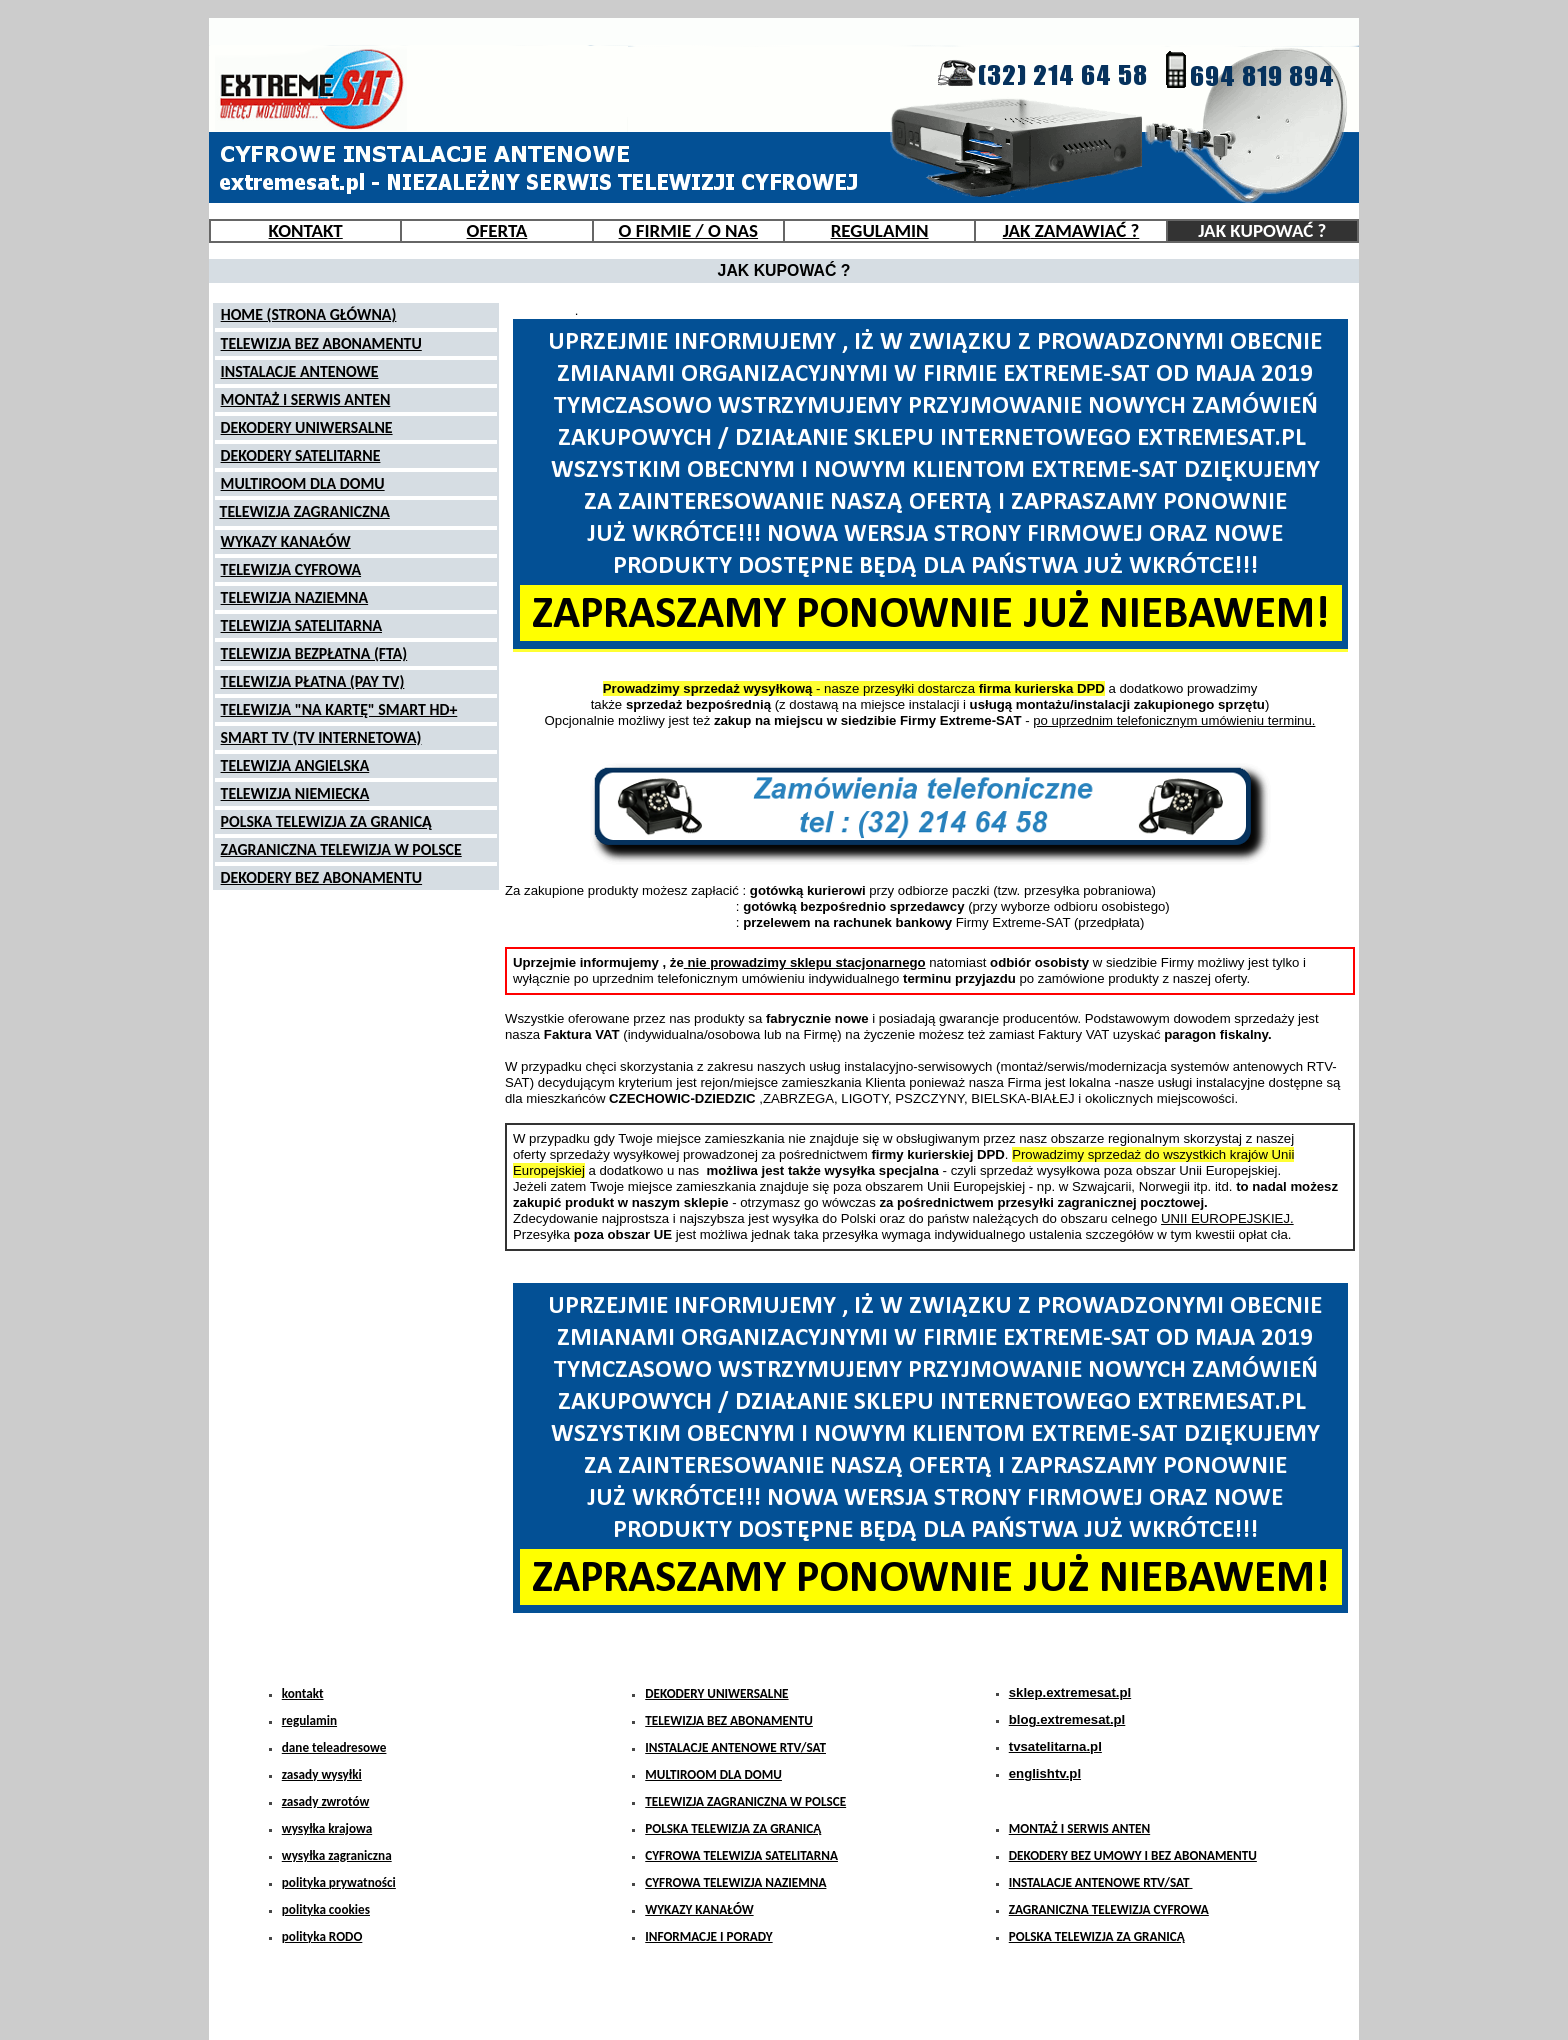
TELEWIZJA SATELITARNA (301, 625)
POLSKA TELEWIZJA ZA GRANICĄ (326, 821)
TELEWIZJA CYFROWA (291, 569)
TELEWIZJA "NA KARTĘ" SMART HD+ (339, 709)
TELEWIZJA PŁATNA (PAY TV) (313, 681)
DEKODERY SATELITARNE (301, 455)
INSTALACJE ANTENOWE (300, 371)
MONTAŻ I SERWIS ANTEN (306, 399)
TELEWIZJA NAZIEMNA (295, 597)
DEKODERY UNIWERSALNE (307, 427)
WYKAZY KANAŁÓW (286, 541)
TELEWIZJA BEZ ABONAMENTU (321, 343)
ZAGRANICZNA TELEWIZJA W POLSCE (341, 849)
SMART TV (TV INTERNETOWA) (321, 737)
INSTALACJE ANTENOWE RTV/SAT (735, 1747)
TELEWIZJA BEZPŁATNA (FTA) (314, 653)
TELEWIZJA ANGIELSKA (295, 765)
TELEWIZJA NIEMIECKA (295, 793)
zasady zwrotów (326, 1801)
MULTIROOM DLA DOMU (303, 483)
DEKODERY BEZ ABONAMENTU (321, 877)
